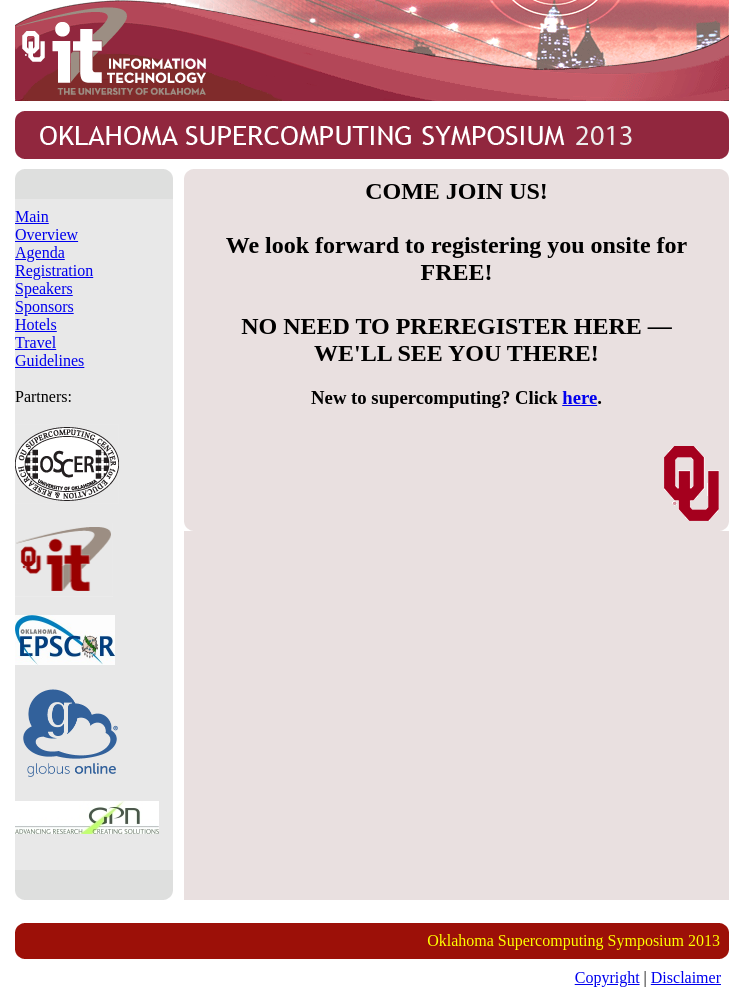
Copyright (607, 977)
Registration (54, 270)
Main (32, 216)
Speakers (44, 288)
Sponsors (44, 306)
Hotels (36, 324)
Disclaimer (686, 977)
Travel (35, 342)
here (579, 397)
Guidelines (49, 360)
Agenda (40, 252)
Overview (46, 234)
